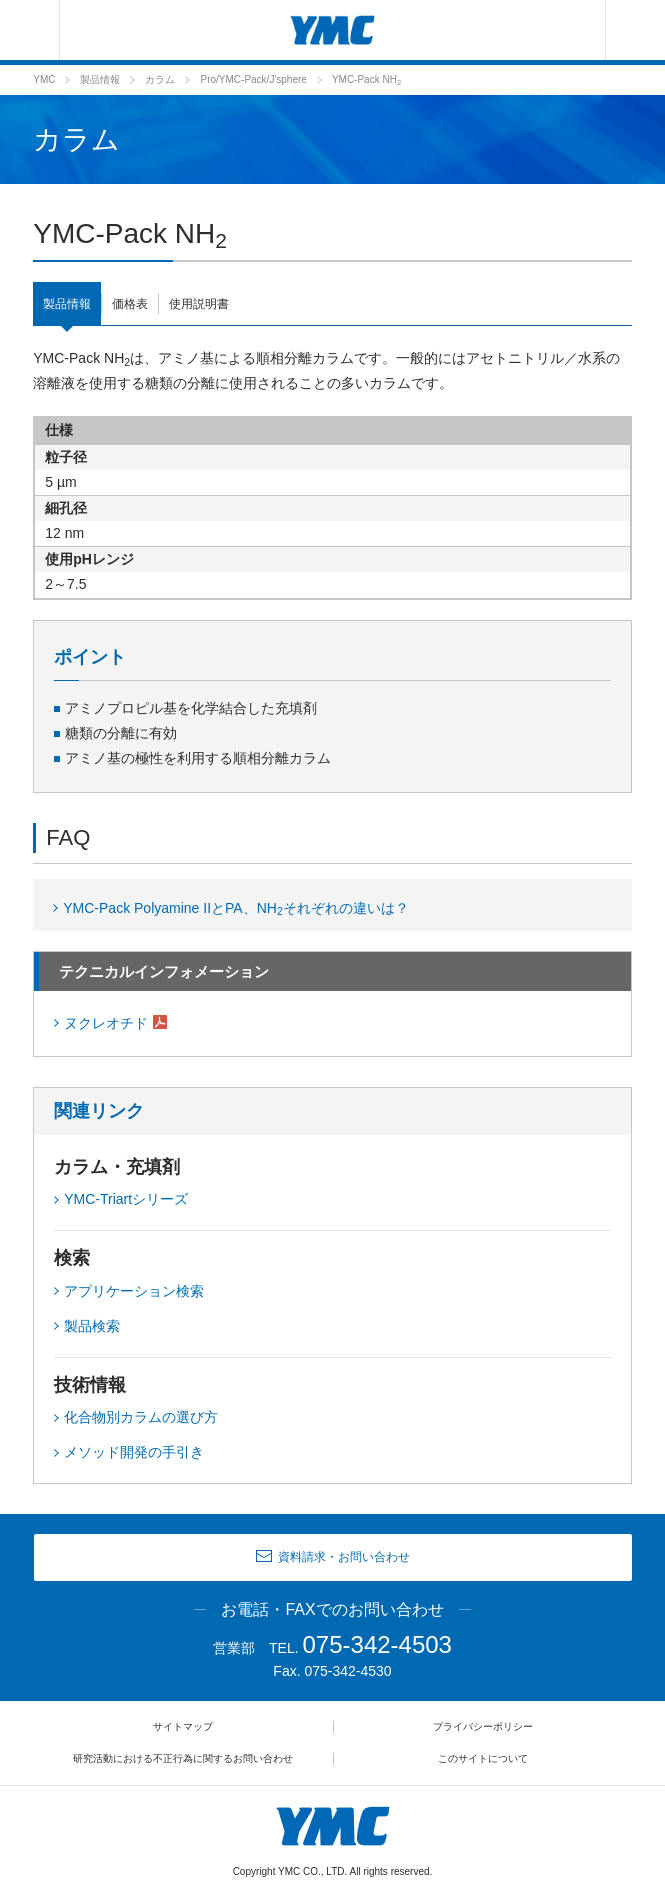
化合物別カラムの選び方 (141, 1417)
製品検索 (92, 1326)
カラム (160, 79)
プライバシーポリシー (483, 1726)
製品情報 (100, 79)
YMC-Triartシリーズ (126, 1199)
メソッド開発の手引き (134, 1452)
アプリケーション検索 (134, 1291)
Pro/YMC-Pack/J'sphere (253, 79)
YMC (44, 79)
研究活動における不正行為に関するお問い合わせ (183, 1758)
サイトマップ (183, 1726)
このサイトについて (483, 1758)
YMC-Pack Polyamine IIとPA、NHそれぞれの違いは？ (236, 909)
